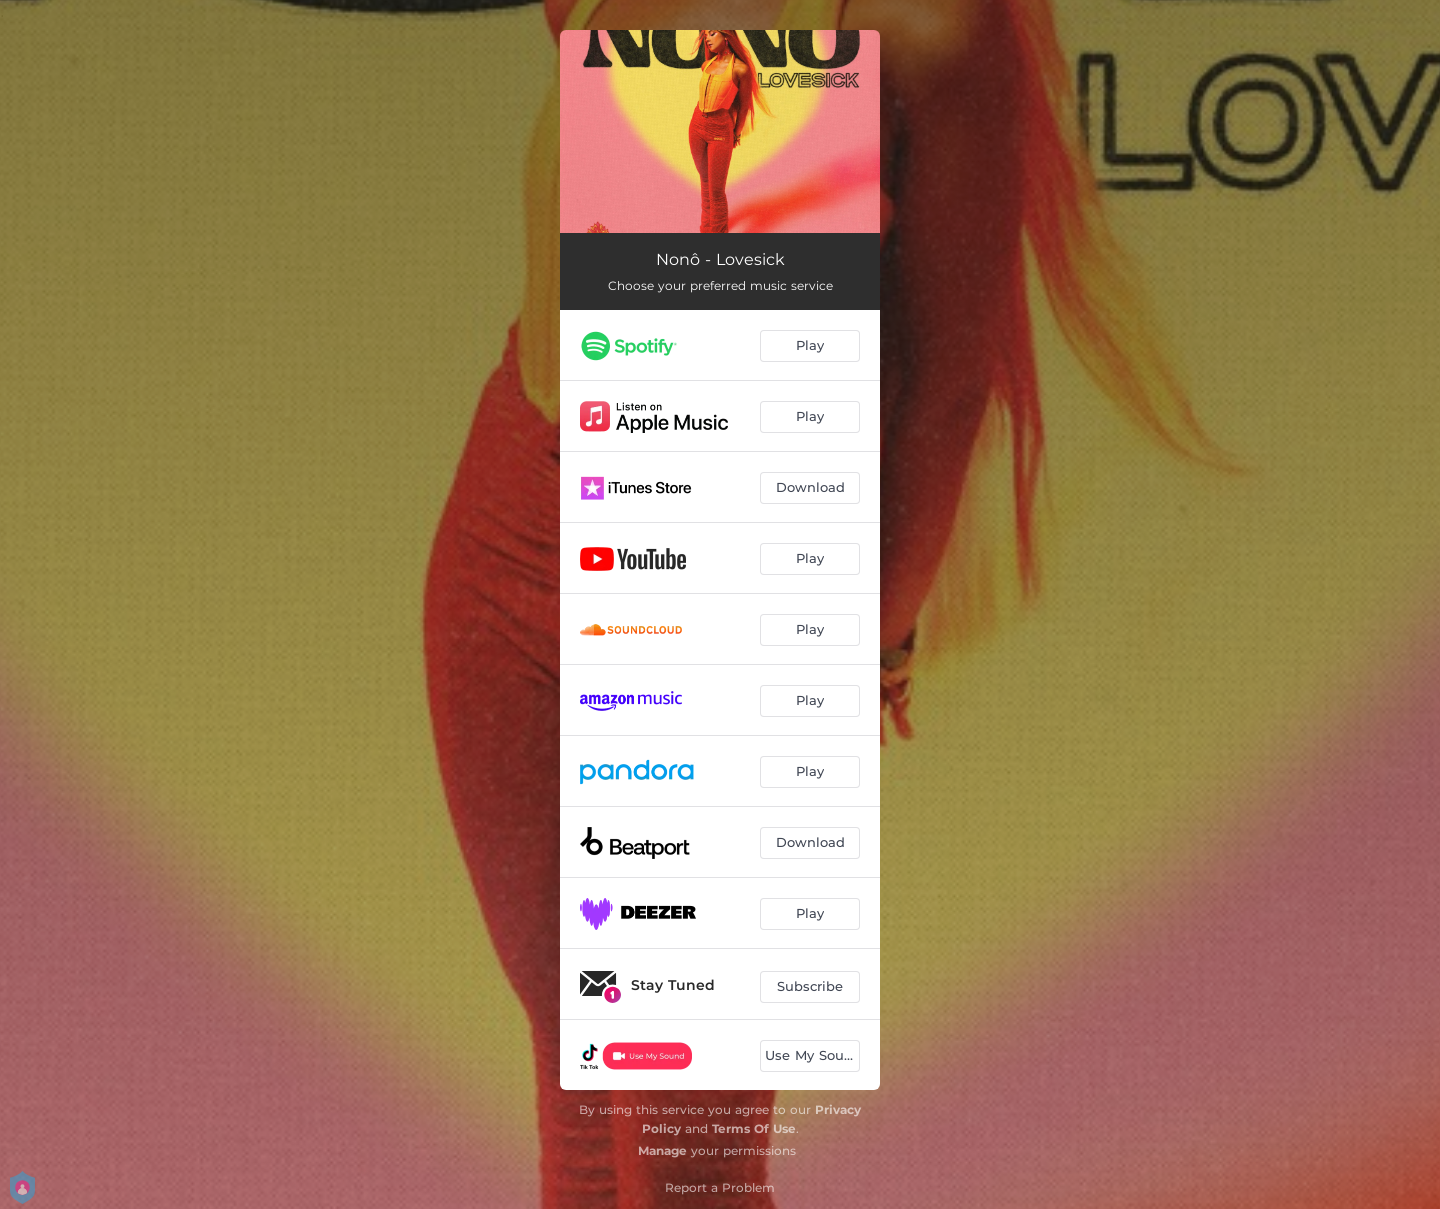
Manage (662, 1150)
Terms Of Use (754, 1128)
